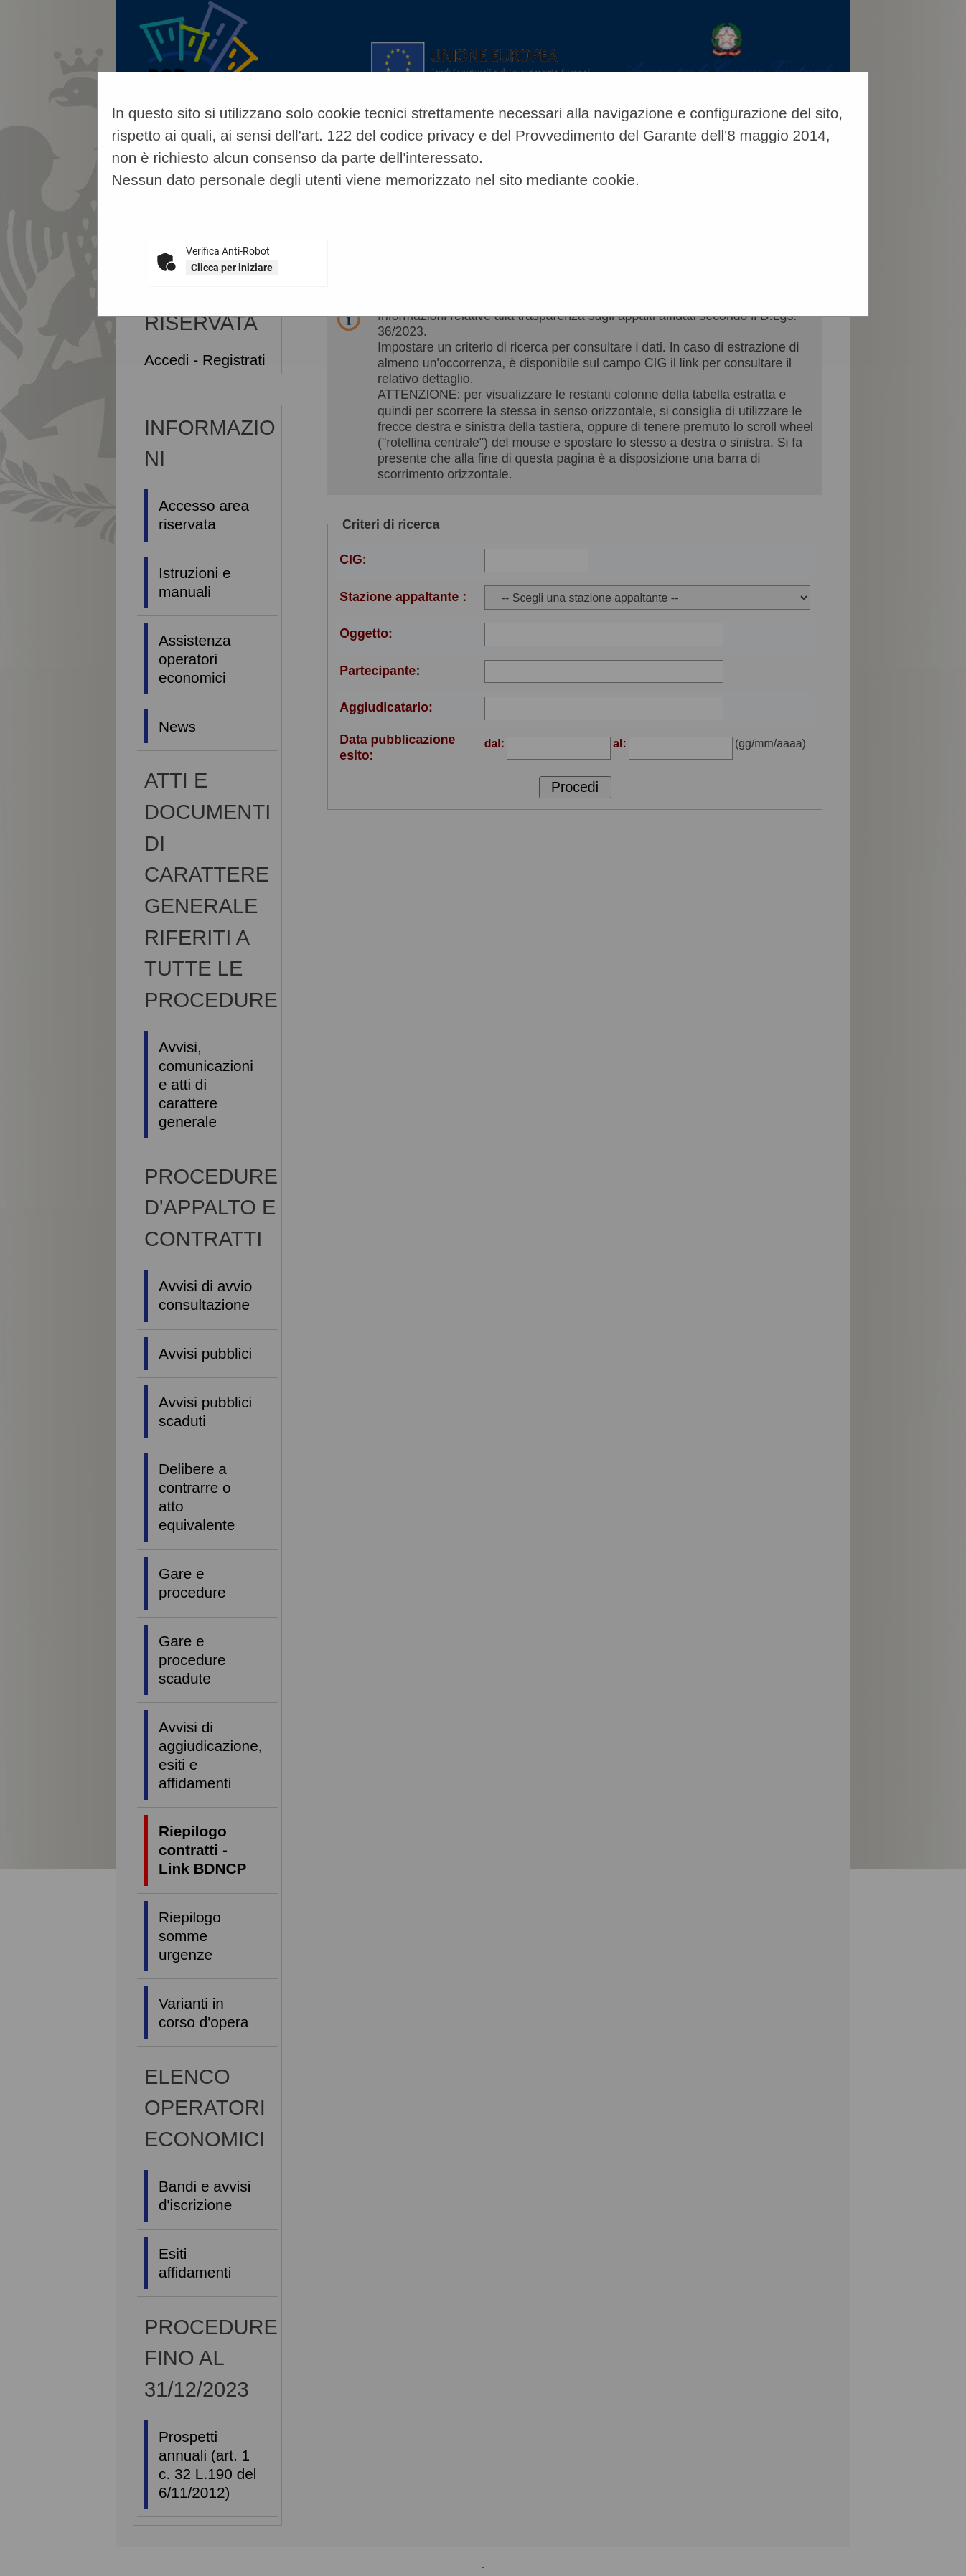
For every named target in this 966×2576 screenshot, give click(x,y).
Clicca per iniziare (232, 267)
